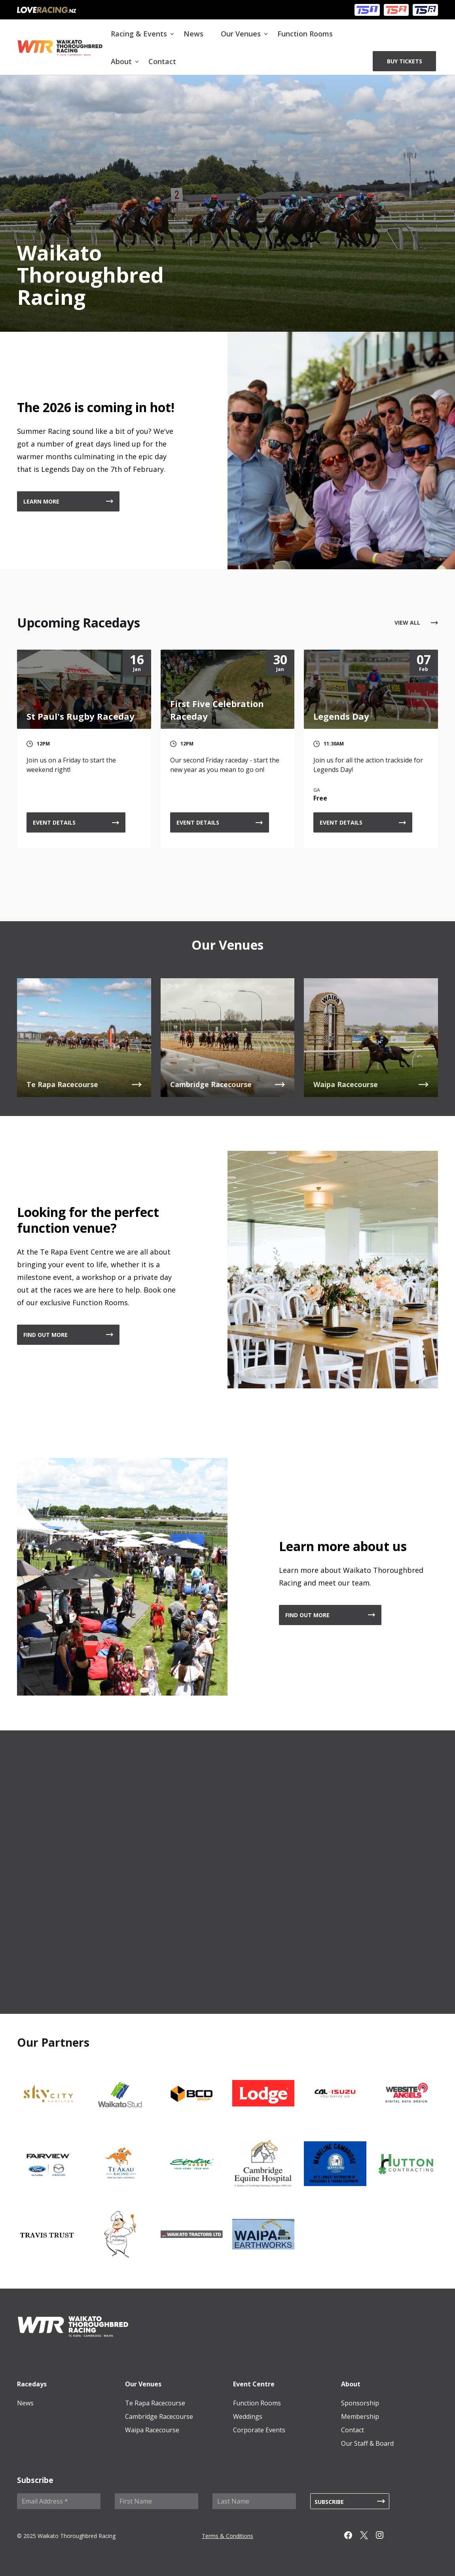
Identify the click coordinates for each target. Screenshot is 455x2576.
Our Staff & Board (367, 2443)
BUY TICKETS (404, 61)
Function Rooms (305, 33)
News (193, 33)
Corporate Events (259, 2430)
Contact (162, 61)
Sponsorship (360, 2403)
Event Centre (254, 2384)
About (121, 61)
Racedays (32, 2384)
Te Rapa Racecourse (155, 2403)
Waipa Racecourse (152, 2430)
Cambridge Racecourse (159, 2416)
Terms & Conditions (227, 2536)
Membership (360, 2416)
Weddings (247, 2416)
